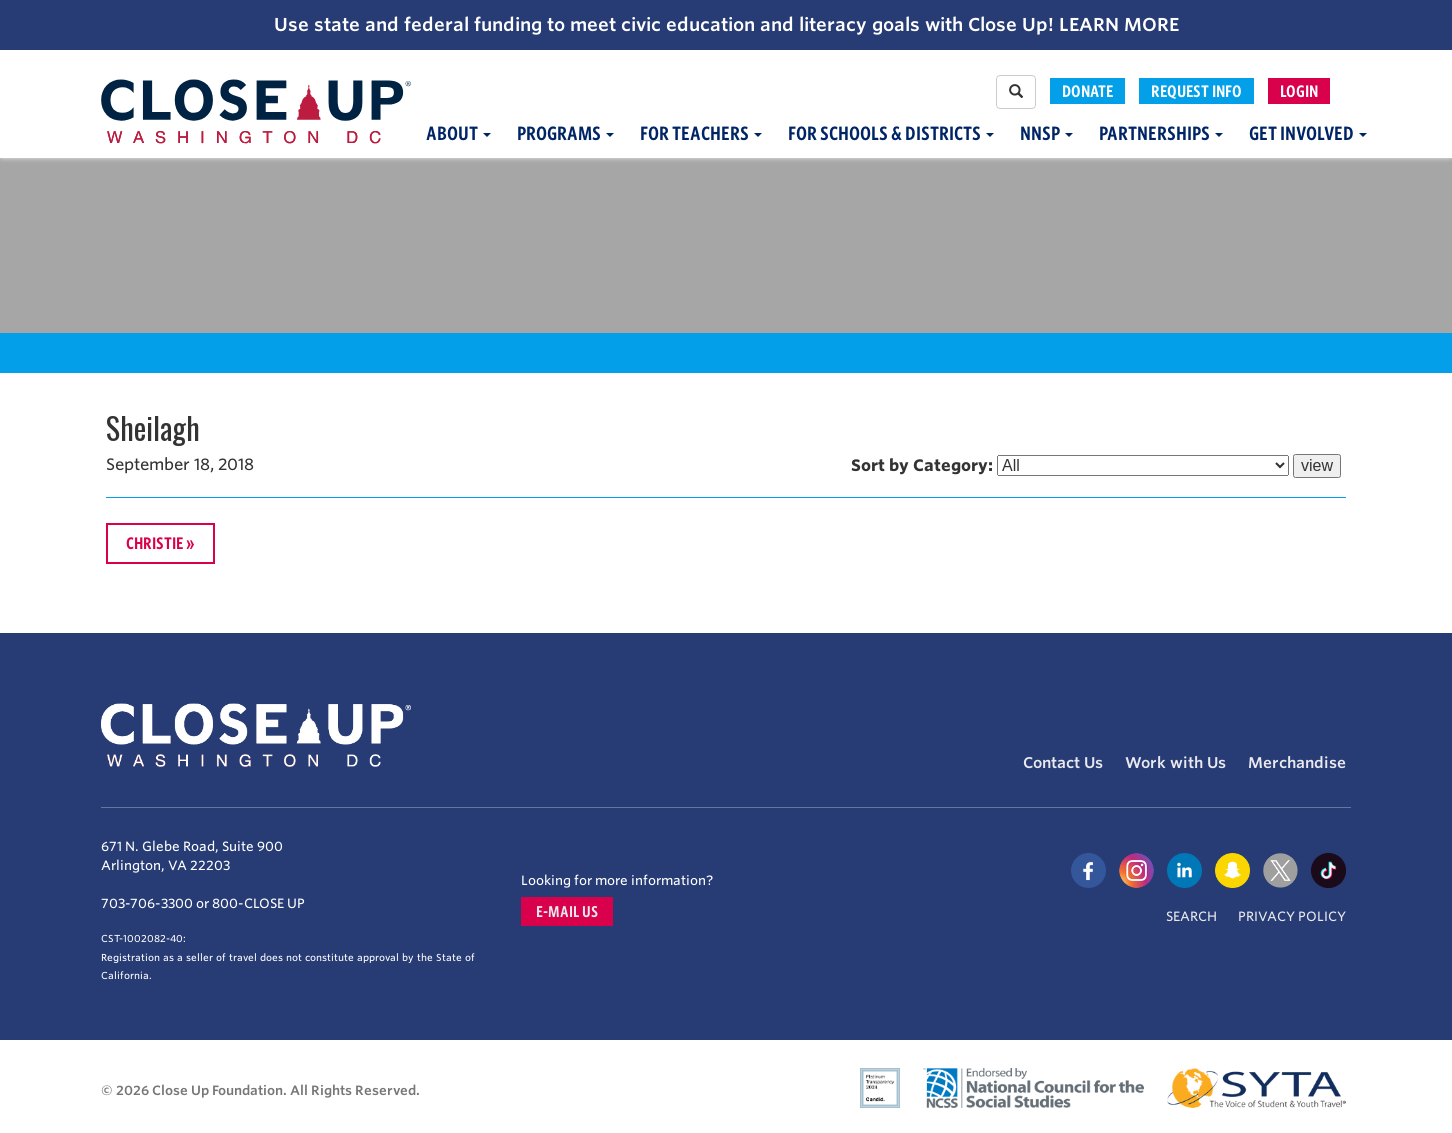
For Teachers (701, 133)
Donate (1087, 91)
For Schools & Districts (891, 133)
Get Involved (1308, 133)
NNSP (1046, 133)
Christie (154, 543)
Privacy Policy (1292, 916)
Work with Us (1175, 763)
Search (1191, 916)
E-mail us (567, 911)
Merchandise (1297, 763)
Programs (565, 133)
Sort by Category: (922, 465)
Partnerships (1161, 133)
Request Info (1196, 91)
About (458, 133)
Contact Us (1063, 763)
